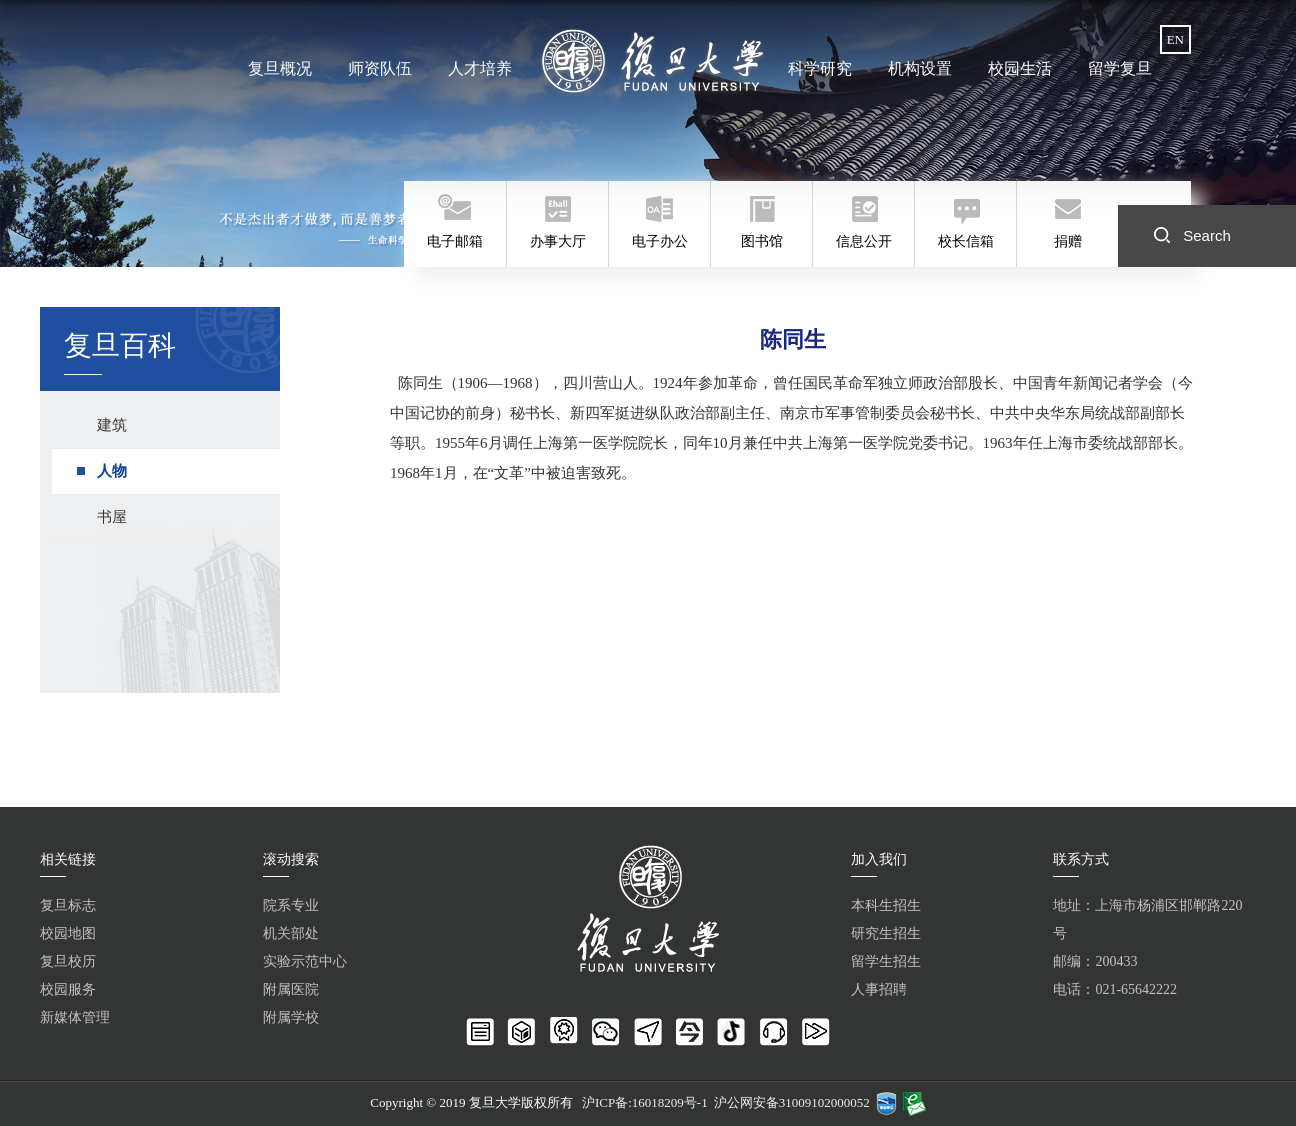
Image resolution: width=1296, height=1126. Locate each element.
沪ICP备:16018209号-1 (645, 1102)
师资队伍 (381, 68)
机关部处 (291, 933)
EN (1175, 39)
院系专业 (291, 905)
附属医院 (291, 989)
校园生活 (1018, 68)
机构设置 (919, 68)
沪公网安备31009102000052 (792, 1102)
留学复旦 (1117, 68)
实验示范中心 (305, 961)
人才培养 (480, 68)
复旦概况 (282, 68)
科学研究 (820, 68)
